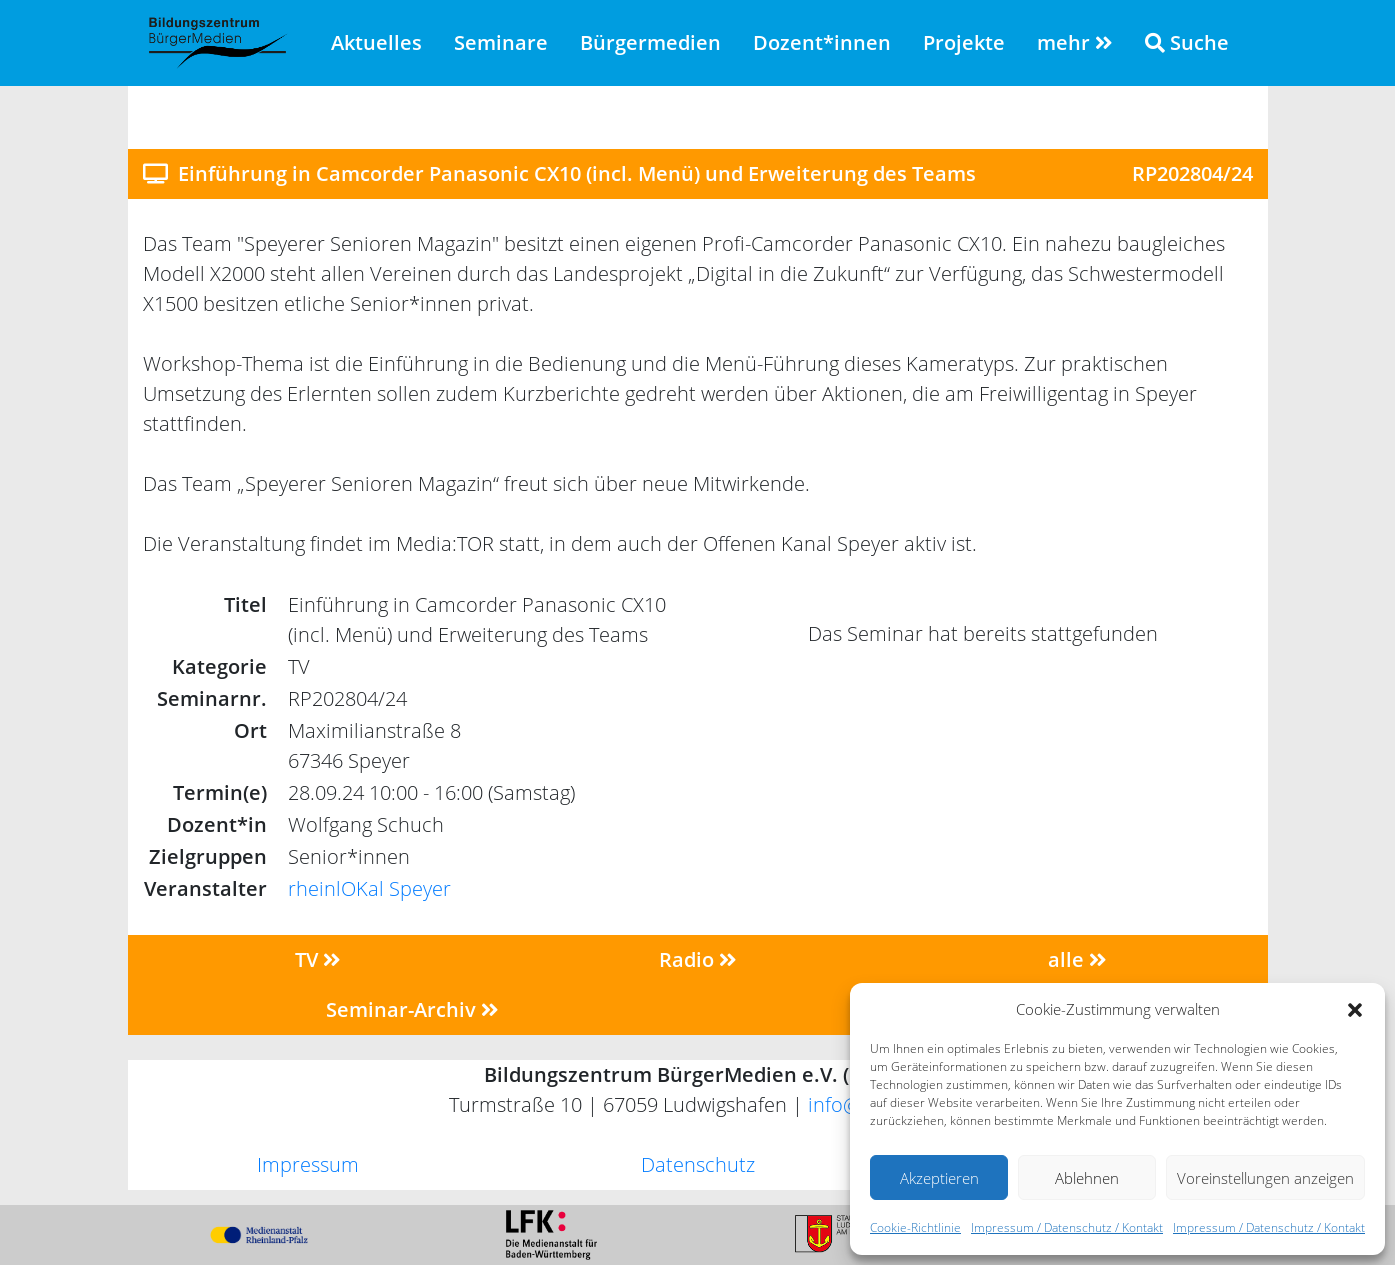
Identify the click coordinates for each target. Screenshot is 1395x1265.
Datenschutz (698, 1164)
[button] (1355, 1009)
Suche (1187, 42)
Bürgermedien (650, 42)
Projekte (964, 42)
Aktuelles (376, 42)
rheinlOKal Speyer (369, 888)
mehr (1075, 42)
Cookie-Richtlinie (915, 1227)
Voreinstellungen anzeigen (1265, 1178)
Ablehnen (1087, 1178)
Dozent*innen (822, 42)
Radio (698, 959)
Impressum (308, 1164)
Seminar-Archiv (412, 1009)
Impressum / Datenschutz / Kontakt (1067, 1227)
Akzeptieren (939, 1178)
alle (1077, 959)
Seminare (501, 42)
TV (318, 959)
